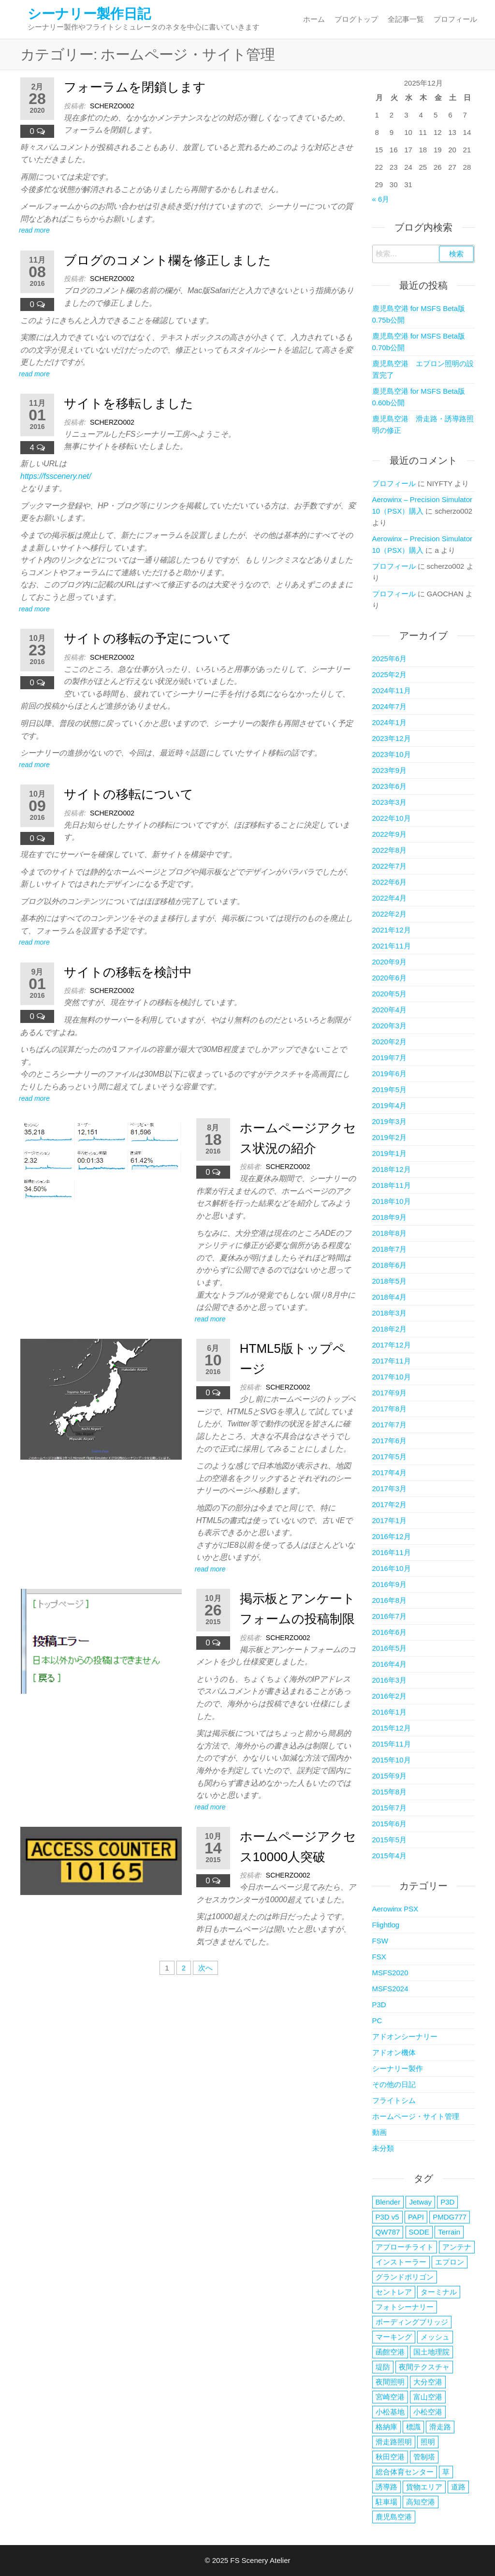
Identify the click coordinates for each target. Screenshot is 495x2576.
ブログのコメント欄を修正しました (167, 260)
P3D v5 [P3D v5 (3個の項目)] (387, 2217)
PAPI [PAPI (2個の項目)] (416, 2217)
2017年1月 (389, 1520)
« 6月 (381, 199)
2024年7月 (389, 706)
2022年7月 (389, 866)
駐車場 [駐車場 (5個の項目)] (386, 2502)
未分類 (383, 2148)
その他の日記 (394, 2084)
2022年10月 (391, 818)
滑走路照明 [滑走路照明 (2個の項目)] (394, 2442)
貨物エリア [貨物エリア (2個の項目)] (424, 2487)
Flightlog (386, 1925)
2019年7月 (389, 1057)
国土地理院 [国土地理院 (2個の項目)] (431, 2352)
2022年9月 (389, 834)
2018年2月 (389, 1329)
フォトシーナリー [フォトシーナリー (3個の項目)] (405, 2307)
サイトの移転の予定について (148, 638)
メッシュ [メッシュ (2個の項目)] (435, 2337)
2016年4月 (389, 1664)
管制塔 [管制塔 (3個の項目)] (424, 2457)
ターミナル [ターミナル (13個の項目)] (439, 2292)
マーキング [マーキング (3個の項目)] (394, 2337)
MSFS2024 (390, 1988)
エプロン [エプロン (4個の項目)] (449, 2262)
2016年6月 (389, 1632)
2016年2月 (389, 1696)
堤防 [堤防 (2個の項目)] (383, 2367)
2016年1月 (389, 1712)
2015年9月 (389, 1776)
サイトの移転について (128, 794)
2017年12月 (391, 1345)
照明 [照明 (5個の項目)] (428, 2442)
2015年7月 (389, 1808)
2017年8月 (389, 1409)
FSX (379, 1957)
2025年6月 (389, 658)
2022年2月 (389, 914)
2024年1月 (389, 722)
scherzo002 (112, 106)
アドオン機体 (394, 2052)
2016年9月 (389, 1584)
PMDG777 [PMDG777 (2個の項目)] (449, 2217)
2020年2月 (389, 1041)
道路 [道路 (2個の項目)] (458, 2487)
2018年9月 (389, 1217)
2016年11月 (391, 1552)
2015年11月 (391, 1744)
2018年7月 (389, 1249)
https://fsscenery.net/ (55, 476)
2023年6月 (389, 786)
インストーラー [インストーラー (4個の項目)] (401, 2262)
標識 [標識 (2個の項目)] (413, 2427)
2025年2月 (389, 674)
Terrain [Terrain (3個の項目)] (449, 2232)
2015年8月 (389, 1792)
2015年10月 (391, 1760)
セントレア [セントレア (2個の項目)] (394, 2292)
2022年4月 (389, 898)
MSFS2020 (390, 1973)
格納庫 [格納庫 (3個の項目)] (386, 2427)
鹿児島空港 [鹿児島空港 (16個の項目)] (394, 2517)
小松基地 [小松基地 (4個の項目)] (390, 2412)
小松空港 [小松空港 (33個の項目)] (427, 2412)
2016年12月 (391, 1536)
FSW (380, 1941)
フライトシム (394, 2100)
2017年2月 (389, 1504)
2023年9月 (389, 770)
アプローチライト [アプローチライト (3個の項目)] (405, 2247)
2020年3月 (389, 1026)
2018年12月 (391, 1169)
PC (377, 2020)
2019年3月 (389, 1121)
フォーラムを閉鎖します (135, 87)
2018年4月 (389, 1297)
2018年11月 (391, 1185)
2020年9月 (389, 962)
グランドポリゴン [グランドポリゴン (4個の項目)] (405, 2277)
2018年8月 (389, 1233)
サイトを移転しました (128, 403)
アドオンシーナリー (404, 2036)
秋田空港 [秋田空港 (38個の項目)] (390, 2457)
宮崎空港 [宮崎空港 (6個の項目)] (390, 2397)
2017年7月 (389, 1425)
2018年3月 (389, 1313)
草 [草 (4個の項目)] (446, 2472)
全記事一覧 (406, 19)
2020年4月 (389, 1010)
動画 (379, 2132)
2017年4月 (389, 1472)
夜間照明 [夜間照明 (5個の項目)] (390, 2382)
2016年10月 (391, 1568)
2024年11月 (391, 690)
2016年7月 (389, 1616)
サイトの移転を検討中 (128, 972)
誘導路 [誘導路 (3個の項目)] (386, 2487)
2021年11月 (391, 946)
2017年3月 (389, 1488)
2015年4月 (389, 1855)
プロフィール (455, 19)
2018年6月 (389, 1265)
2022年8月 (389, 850)
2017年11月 (391, 1361)
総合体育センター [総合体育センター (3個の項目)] (405, 2472)
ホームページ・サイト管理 (415, 2116)
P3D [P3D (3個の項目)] (447, 2202)
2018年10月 (391, 1201)
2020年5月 (389, 994)
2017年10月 (391, 1377)
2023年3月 (389, 802)
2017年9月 (389, 1393)
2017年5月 (389, 1456)
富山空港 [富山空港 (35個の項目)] (427, 2397)
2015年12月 (391, 1728)
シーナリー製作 (397, 2068)
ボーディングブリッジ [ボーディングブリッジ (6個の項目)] (412, 2322)
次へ (205, 1968)
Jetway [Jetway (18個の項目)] (420, 2202)
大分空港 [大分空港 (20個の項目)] (427, 2382)
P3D (379, 2004)
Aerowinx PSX (395, 1909)
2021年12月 (391, 930)
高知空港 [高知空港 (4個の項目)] (420, 2502)
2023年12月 (391, 738)
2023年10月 (391, 754)
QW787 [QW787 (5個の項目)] (388, 2232)
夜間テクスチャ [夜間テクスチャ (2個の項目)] (424, 2367)
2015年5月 (389, 1840)
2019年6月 (389, 1073)
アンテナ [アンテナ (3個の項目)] (456, 2247)
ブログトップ (356, 19)
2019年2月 (389, 1137)
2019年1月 (389, 1153)
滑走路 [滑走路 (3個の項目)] (440, 2427)
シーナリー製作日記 (89, 13)
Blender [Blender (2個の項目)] (388, 2202)
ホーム (314, 19)
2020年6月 (389, 978)
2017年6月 (389, 1440)
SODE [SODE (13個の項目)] (419, 2232)
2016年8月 (389, 1600)
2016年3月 (389, 1680)
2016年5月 (389, 1648)
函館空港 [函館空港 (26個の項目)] (390, 2352)
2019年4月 (389, 1105)
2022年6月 (389, 882)
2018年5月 (389, 1281)
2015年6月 (389, 1824)
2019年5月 (389, 1089)
